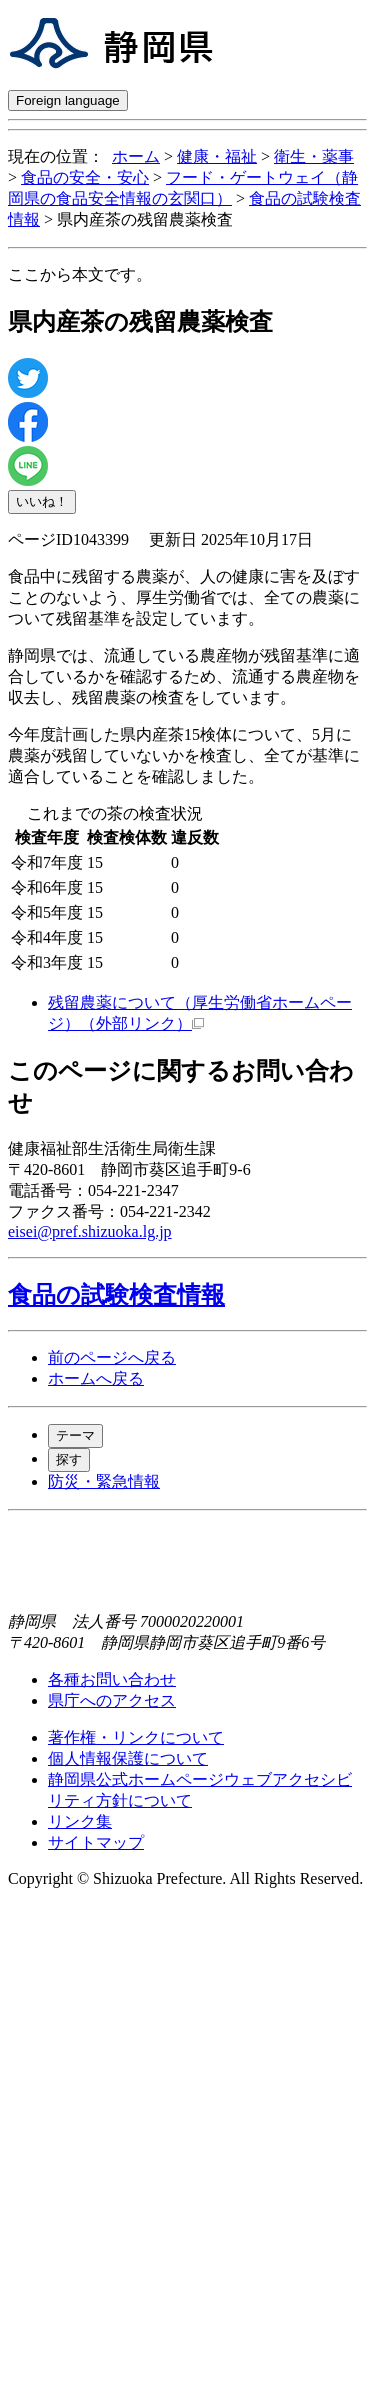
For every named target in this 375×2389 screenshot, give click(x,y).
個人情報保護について (128, 1758)
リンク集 (80, 1821)
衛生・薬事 (314, 156)
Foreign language (68, 100)
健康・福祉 (217, 156)
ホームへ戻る (96, 1378)
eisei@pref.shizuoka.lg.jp (90, 1231)
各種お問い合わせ (112, 1679)
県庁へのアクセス (112, 1700)
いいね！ (42, 501)
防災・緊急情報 (104, 1481)
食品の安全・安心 (85, 177)
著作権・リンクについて (136, 1737)
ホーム (136, 156)
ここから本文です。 (80, 274)
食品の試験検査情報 (116, 1295)
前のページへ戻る (112, 1357)
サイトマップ (96, 1842)
